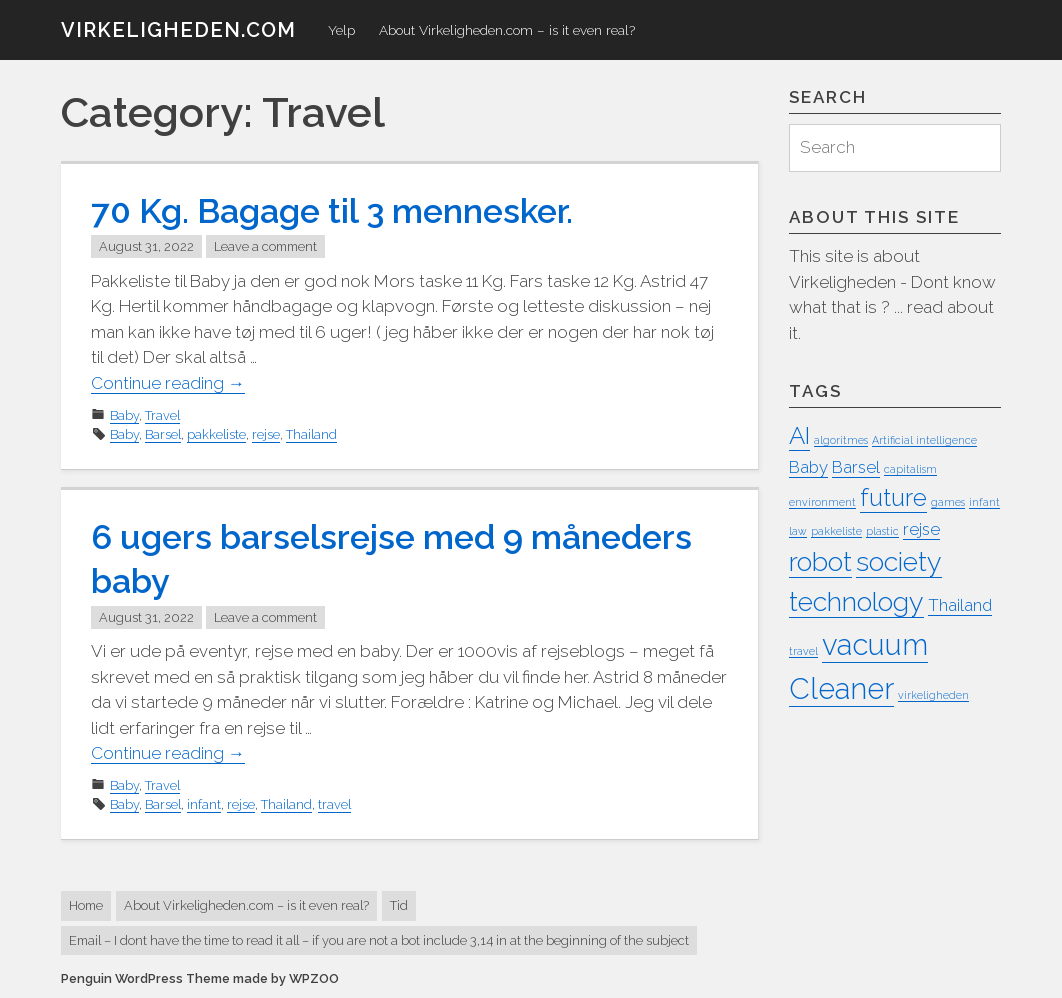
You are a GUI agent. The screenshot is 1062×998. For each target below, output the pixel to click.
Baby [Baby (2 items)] (808, 467)
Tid (399, 905)
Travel (162, 415)
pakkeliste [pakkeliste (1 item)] (836, 531)
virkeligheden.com (178, 30)
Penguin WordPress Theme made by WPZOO (200, 978)
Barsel (163, 434)
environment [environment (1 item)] (822, 502)
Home (86, 905)
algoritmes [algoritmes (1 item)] (841, 440)
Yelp (341, 30)
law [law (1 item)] (798, 531)
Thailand (311, 434)
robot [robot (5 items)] (820, 561)
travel (334, 804)
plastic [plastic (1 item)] (882, 531)
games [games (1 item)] (948, 502)
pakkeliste (216, 434)
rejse (266, 434)
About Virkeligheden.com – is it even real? (507, 30)
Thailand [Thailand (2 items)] (960, 605)
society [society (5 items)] (899, 561)
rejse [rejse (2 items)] (921, 529)
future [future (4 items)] (893, 497)
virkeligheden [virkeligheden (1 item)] (933, 695)
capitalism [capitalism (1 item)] (910, 469)
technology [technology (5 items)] (856, 601)
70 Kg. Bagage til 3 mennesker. (332, 211)
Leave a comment (265, 246)
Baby (124, 415)
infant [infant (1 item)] (984, 502)
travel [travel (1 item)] (803, 651)
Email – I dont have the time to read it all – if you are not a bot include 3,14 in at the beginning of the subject (379, 940)
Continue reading (168, 383)
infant (204, 804)
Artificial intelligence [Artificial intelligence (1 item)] (924, 440)
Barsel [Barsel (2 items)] (856, 467)
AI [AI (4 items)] (799, 435)
